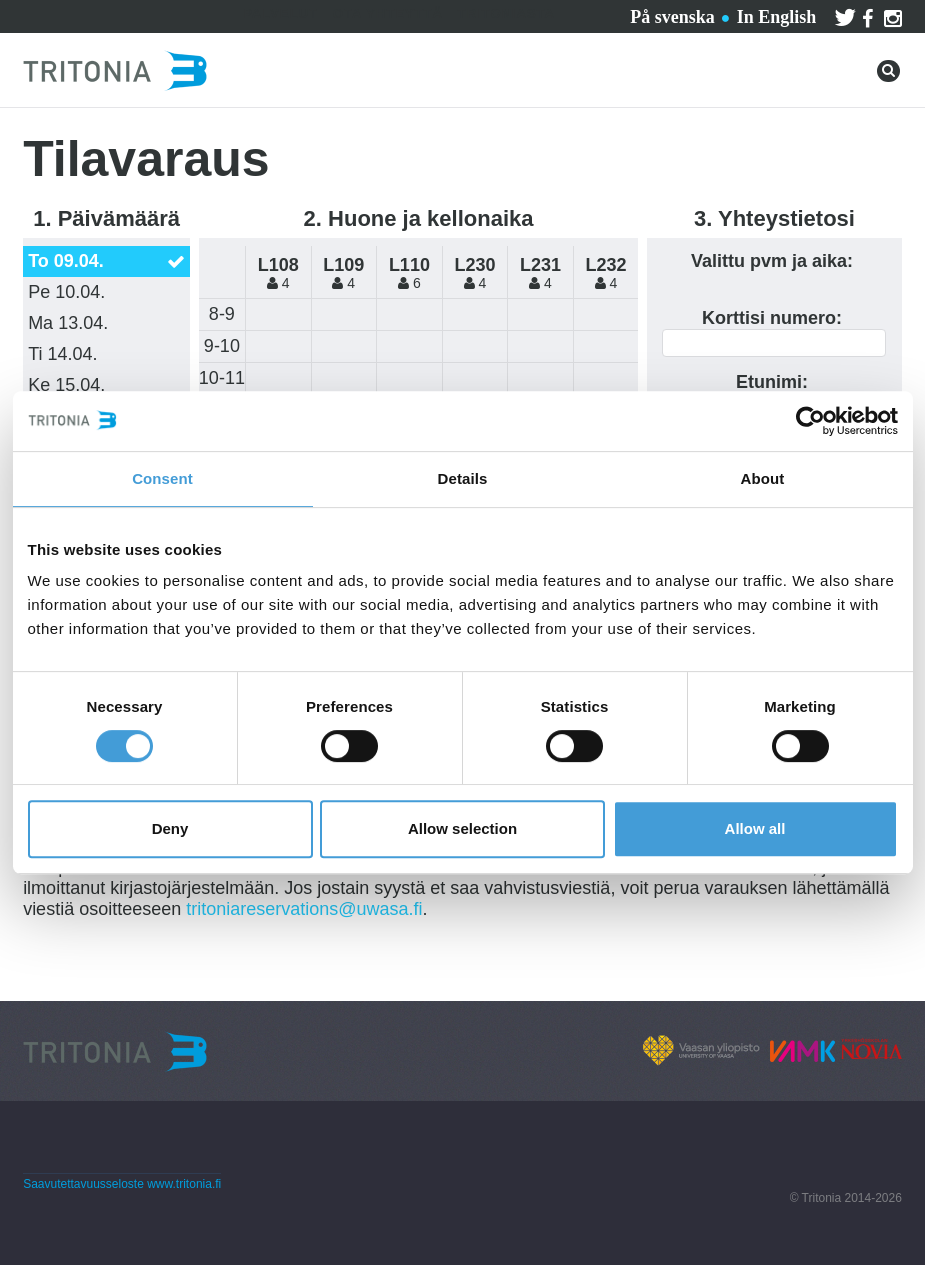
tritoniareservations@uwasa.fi (304, 909)
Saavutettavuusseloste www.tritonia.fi (122, 1184)
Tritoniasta (506, 13)
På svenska (672, 17)
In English (777, 17)
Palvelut (280, 13)
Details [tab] (463, 478)
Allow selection (462, 828)
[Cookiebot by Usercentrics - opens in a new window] (810, 421)
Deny (170, 828)
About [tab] (763, 478)
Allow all (755, 828)
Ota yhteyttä (388, 13)
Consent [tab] (162, 478)
